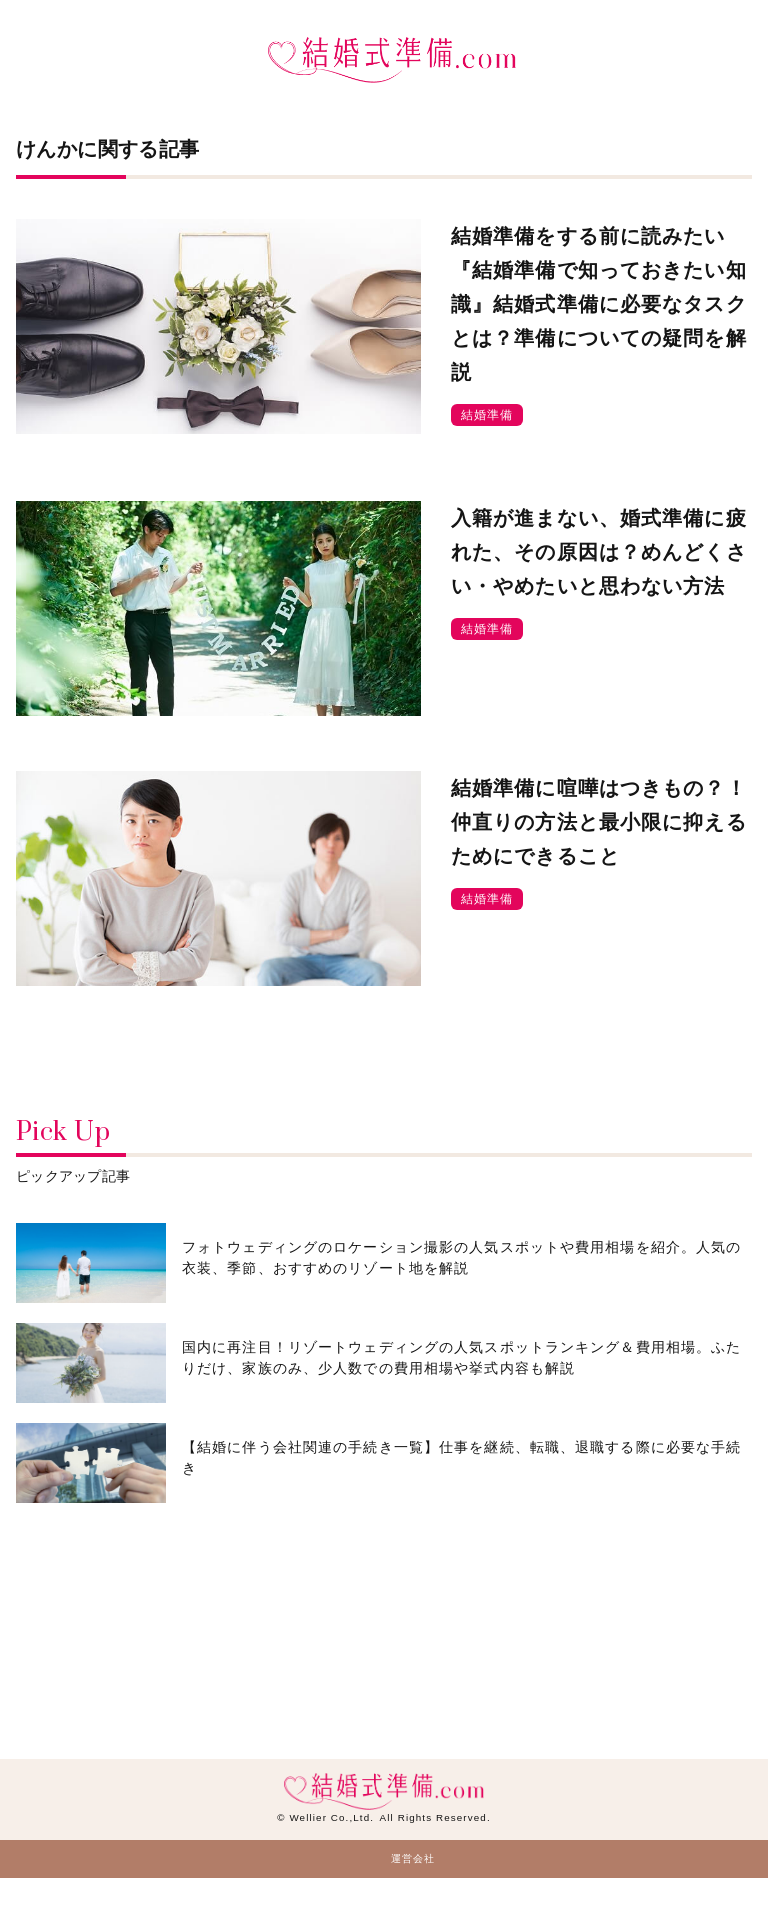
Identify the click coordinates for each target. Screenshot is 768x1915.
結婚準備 (487, 415)
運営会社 (413, 1858)
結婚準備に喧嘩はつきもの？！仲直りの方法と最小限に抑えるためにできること (599, 822)
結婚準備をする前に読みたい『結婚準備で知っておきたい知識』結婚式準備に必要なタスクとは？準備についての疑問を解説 (599, 304)
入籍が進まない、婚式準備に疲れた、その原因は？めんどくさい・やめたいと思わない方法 (599, 552)
